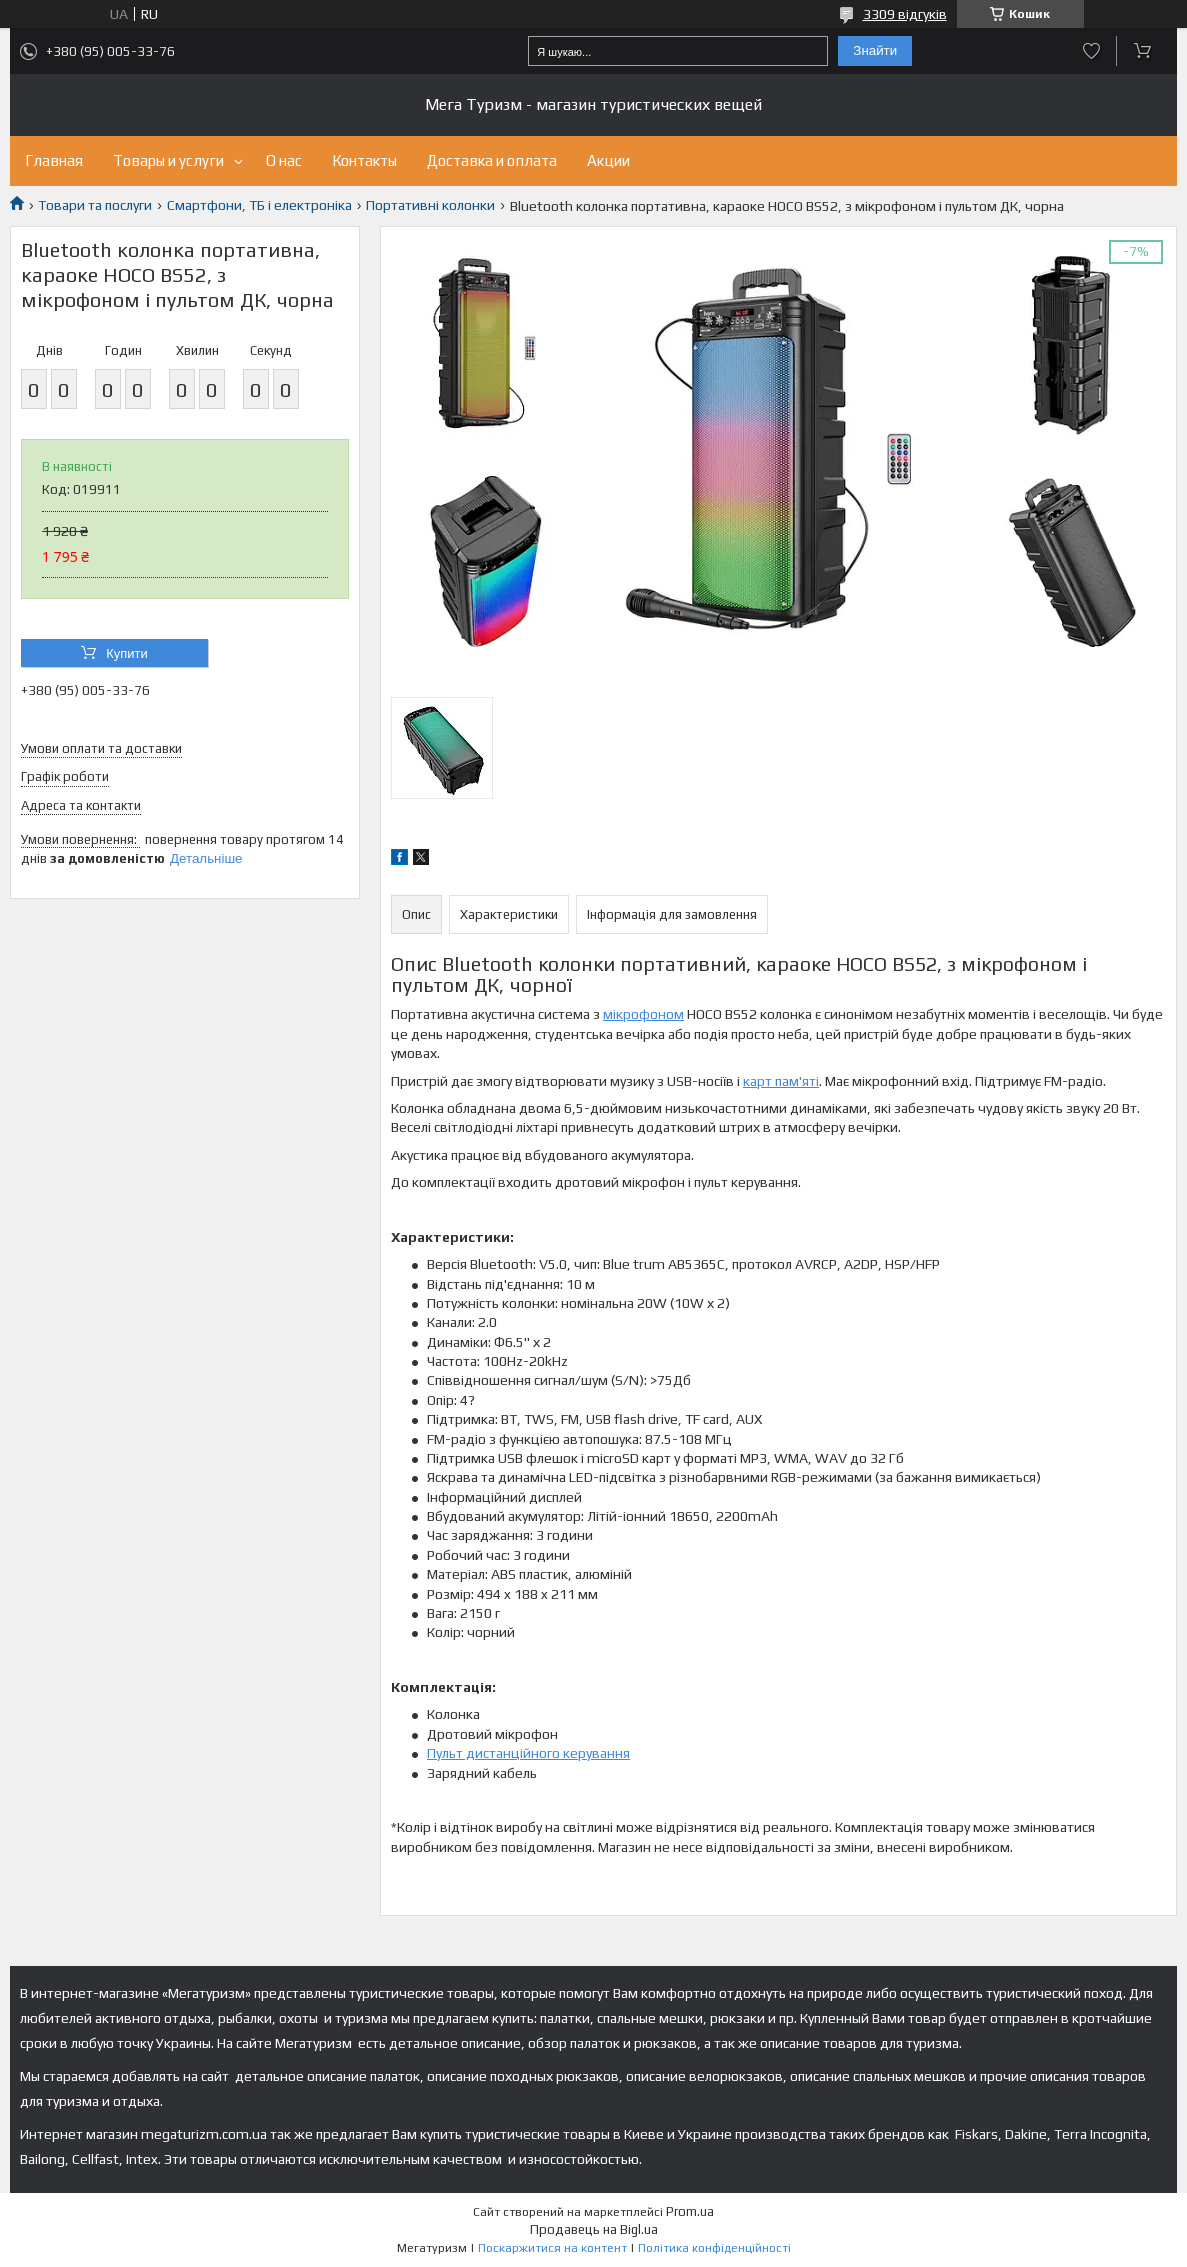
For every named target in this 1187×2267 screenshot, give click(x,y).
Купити (127, 653)
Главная (54, 160)
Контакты (364, 160)
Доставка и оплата (492, 160)
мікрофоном (643, 1014)
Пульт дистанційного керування (528, 1753)
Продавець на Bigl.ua (594, 2229)
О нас (284, 160)
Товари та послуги (95, 205)
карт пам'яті (781, 1081)
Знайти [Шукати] (875, 50)
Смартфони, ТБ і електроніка (259, 205)
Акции (608, 160)
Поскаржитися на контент (552, 2248)
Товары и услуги (168, 160)
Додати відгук (1091, 51)
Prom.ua (690, 2211)
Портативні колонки (430, 205)
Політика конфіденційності (714, 2248)
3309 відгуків (905, 14)
